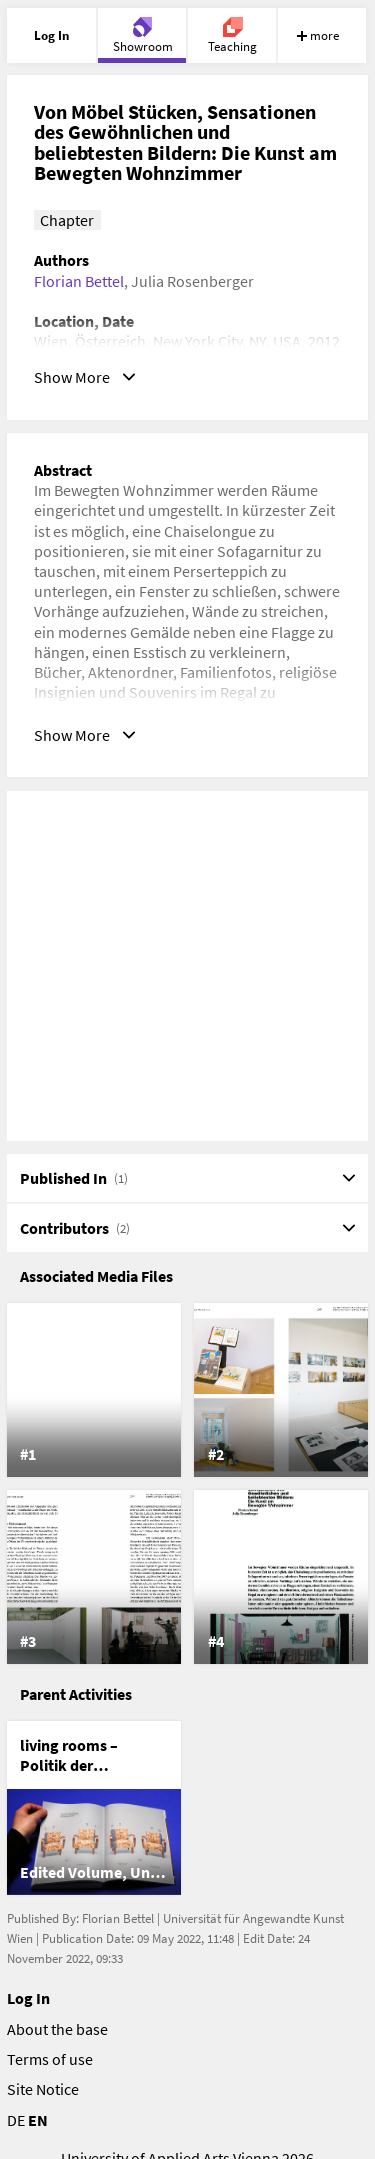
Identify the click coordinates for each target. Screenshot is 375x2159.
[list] (188, 1483)
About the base (57, 2029)
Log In (28, 1998)
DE (16, 2120)
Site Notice (43, 2089)
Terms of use (50, 2059)
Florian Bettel (79, 281)
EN (38, 2120)
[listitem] (94, 1390)
